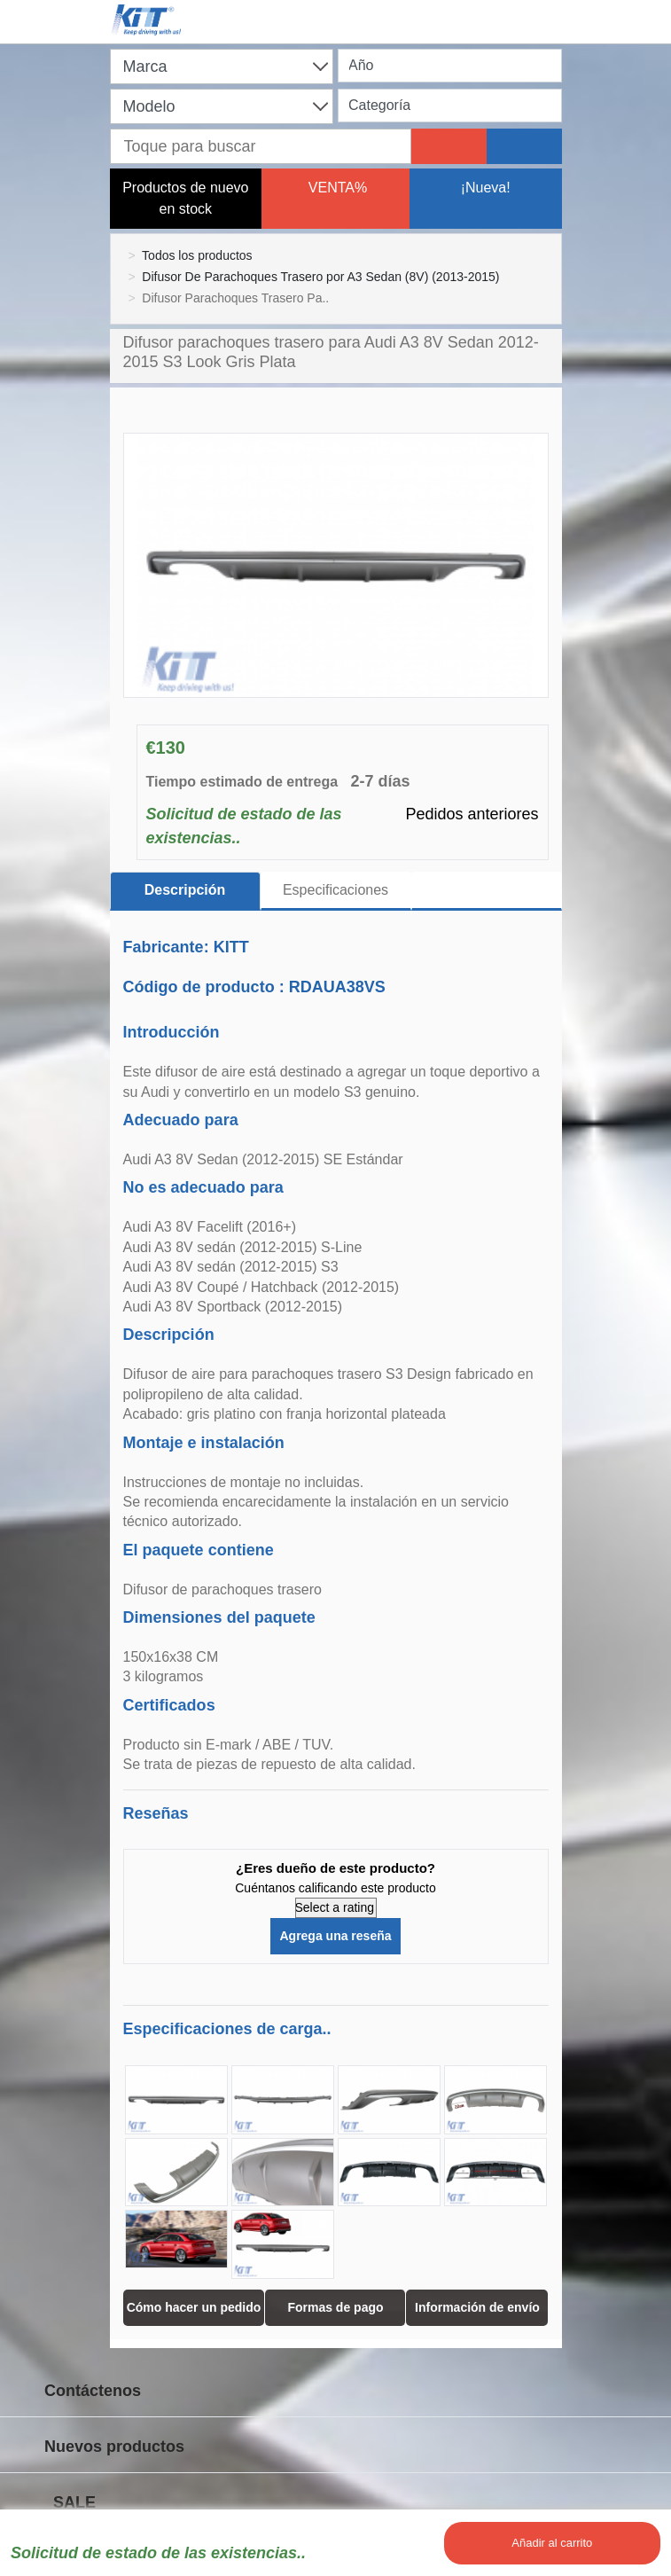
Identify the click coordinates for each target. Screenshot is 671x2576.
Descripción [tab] (185, 889)
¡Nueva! (486, 187)
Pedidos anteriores (471, 814)
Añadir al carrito (551, 2542)
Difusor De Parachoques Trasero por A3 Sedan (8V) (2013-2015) (320, 277)
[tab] (486, 891)
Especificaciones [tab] (335, 889)
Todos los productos (197, 255)
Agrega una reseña (335, 1936)
